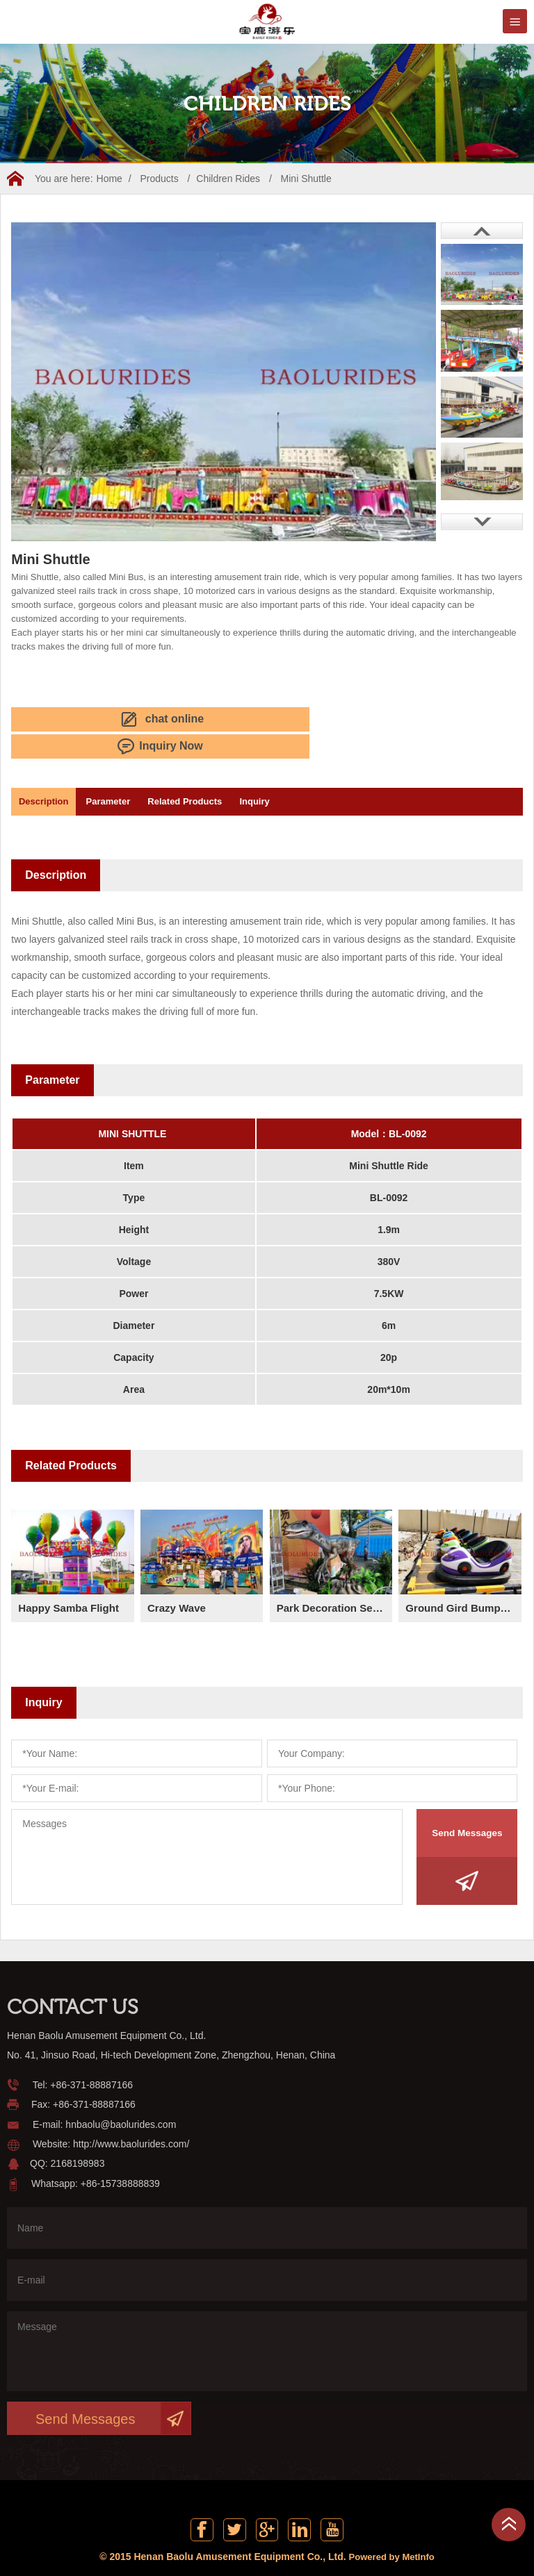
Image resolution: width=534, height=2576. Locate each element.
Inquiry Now (186, 717)
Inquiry (300, 771)
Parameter (128, 771)
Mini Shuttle (306, 178)
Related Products (217, 771)
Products (159, 178)
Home (109, 178)
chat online (66, 717)
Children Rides (228, 178)
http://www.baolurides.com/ (131, 2113)
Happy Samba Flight (71, 1577)
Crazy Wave (178, 1577)
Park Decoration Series (334, 1577)
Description (50, 771)
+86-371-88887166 (91, 2054)
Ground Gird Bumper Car (463, 1577)
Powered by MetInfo (391, 2530)
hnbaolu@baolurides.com (120, 2093)
